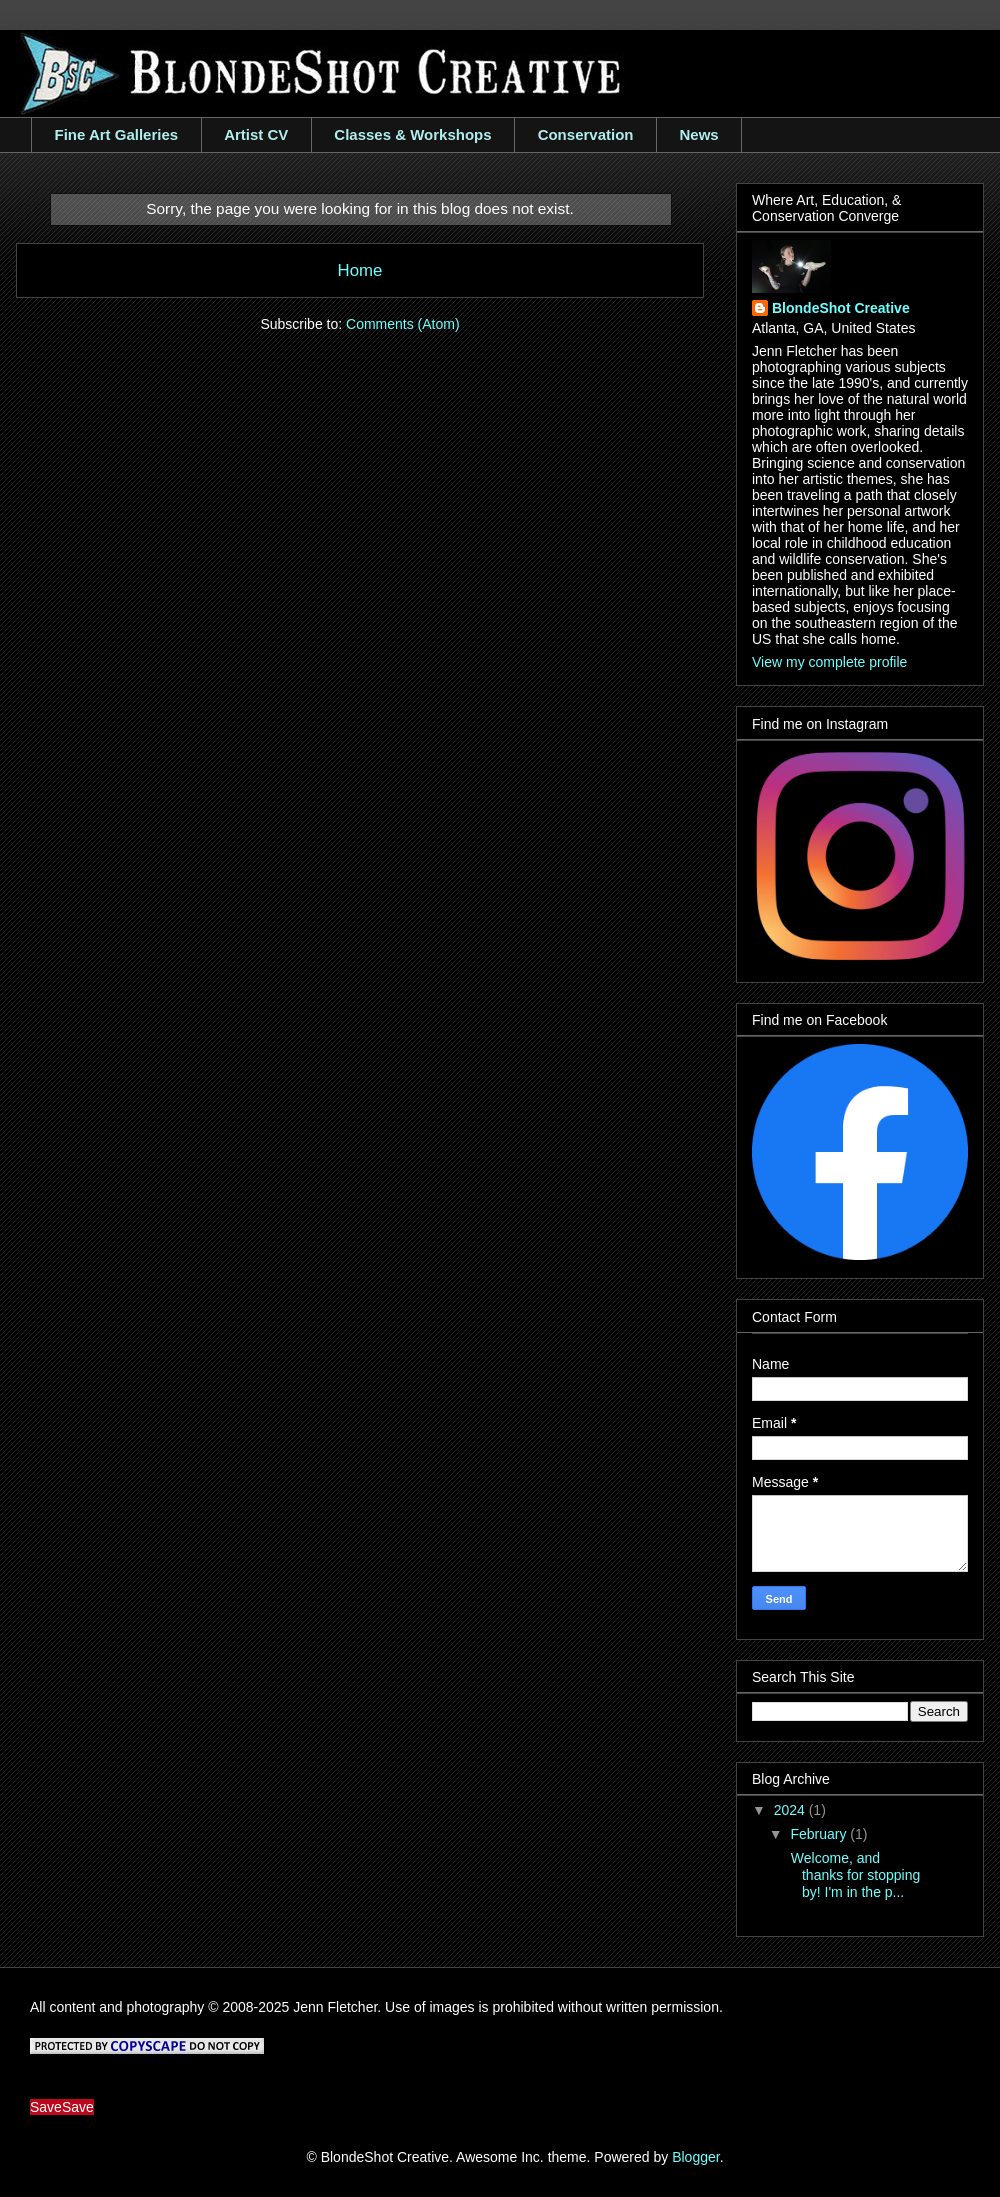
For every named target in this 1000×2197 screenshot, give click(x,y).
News (698, 134)
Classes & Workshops (412, 134)
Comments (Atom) (403, 324)
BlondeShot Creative (841, 308)
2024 (791, 1810)
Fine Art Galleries (117, 134)
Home (360, 270)
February (820, 1834)
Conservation (586, 134)
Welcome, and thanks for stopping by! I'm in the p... (853, 1875)
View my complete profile (829, 662)
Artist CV (256, 134)
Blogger (695, 2157)
